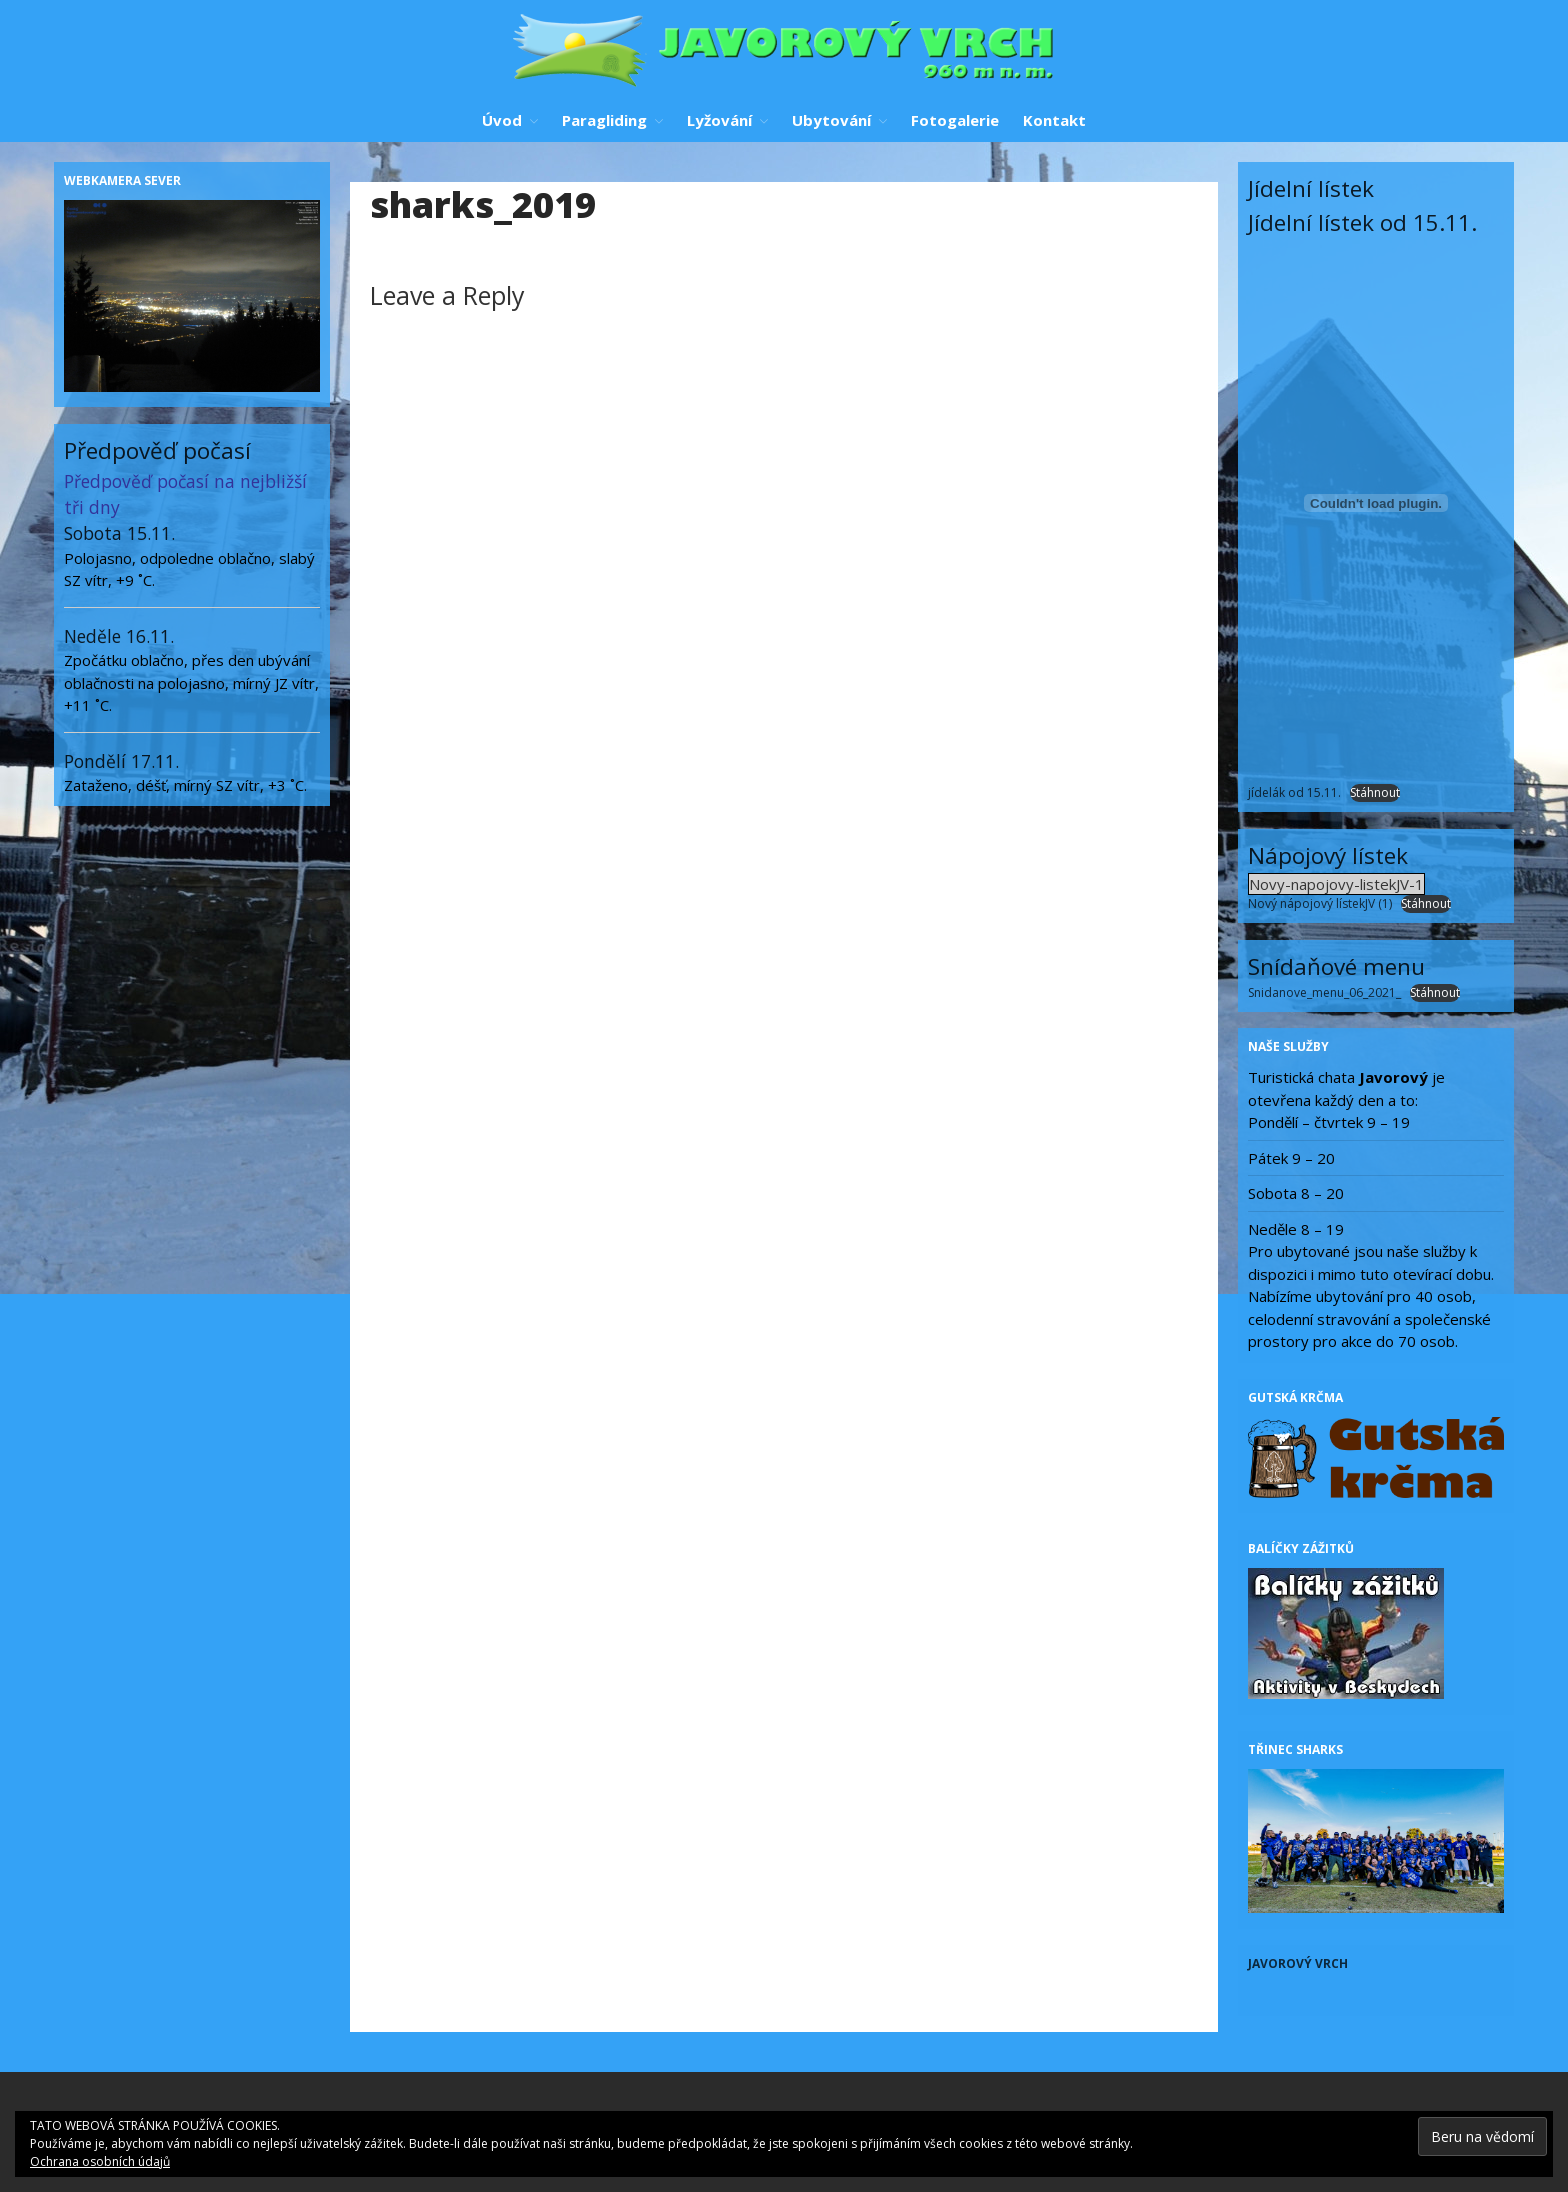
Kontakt (1054, 120)
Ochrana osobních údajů (100, 2161)
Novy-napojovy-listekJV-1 (1336, 884)
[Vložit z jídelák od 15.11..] (1376, 503)
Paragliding (604, 120)
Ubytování (831, 120)
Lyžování (719, 120)
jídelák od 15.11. (1294, 792)
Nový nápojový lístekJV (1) (1320, 903)
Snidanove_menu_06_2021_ (1324, 992)
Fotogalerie (955, 120)
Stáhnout (1375, 792)
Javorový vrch (1298, 1963)
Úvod (502, 120)
